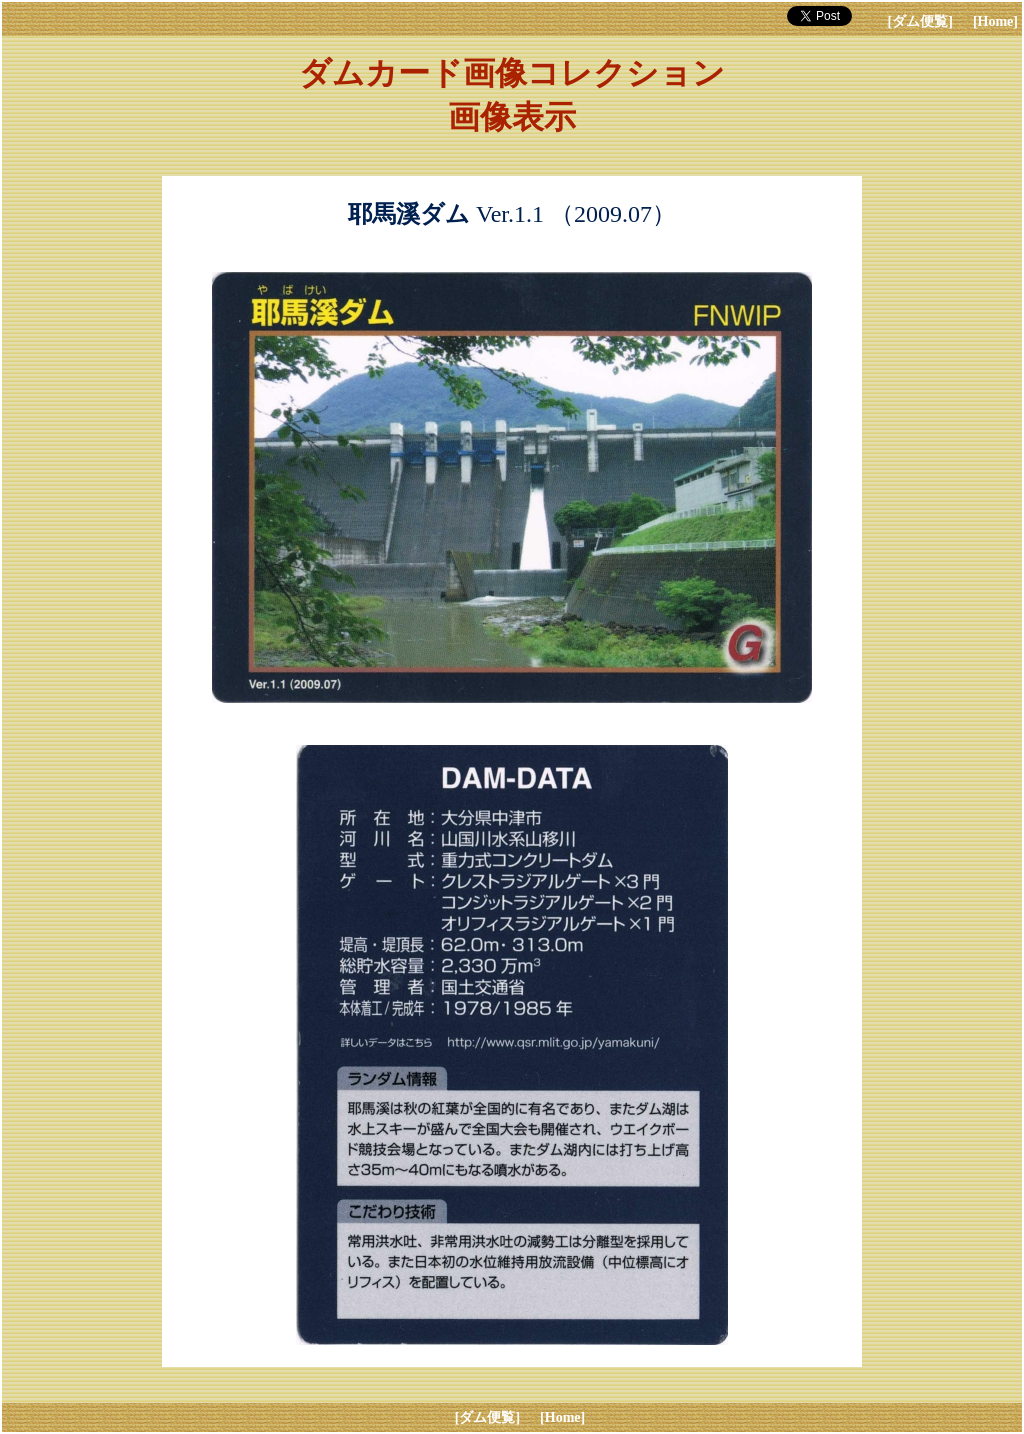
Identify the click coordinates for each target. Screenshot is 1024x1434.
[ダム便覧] (920, 21)
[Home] (995, 21)
